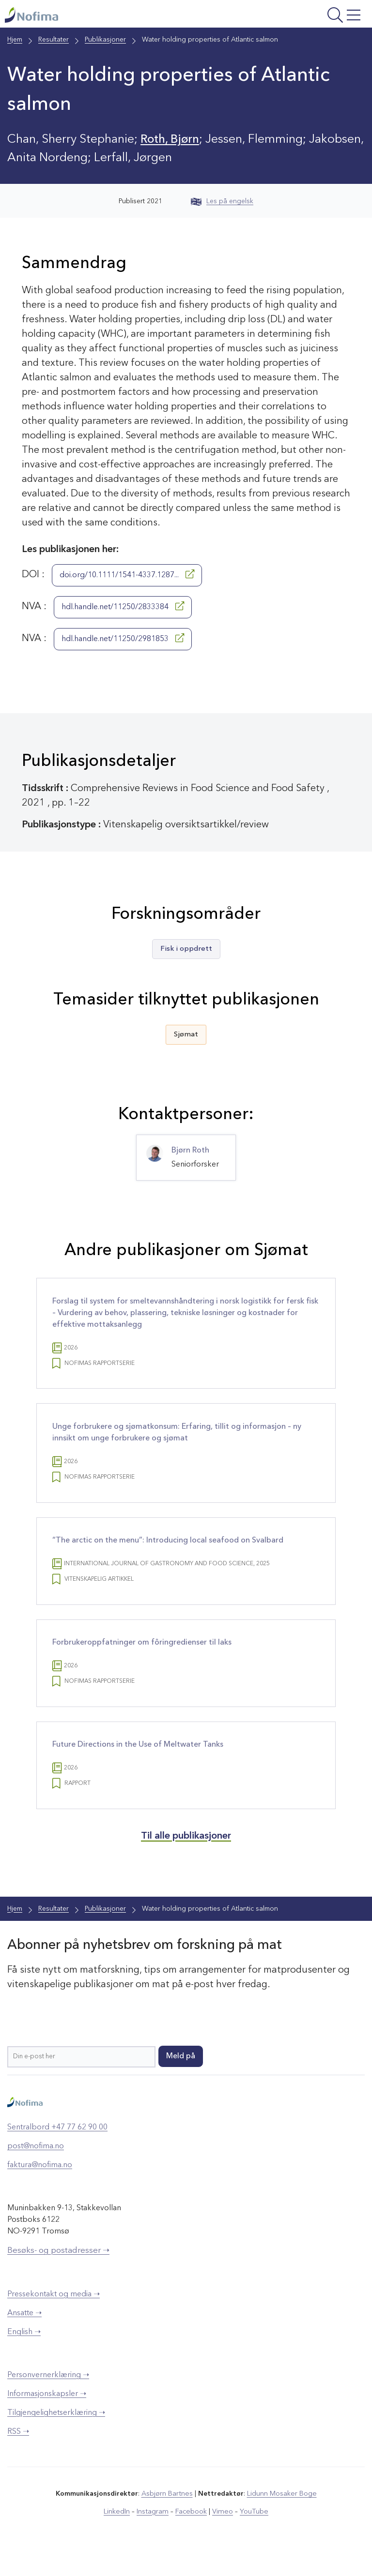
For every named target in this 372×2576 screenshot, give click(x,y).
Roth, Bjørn (171, 140)
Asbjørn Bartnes (167, 2514)
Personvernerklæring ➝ (48, 2396)
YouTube (252, 2532)
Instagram (154, 2532)
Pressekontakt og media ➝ (53, 2315)
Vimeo (222, 2532)
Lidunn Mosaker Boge (281, 2514)
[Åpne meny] (301, 16)
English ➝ (24, 2353)
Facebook (191, 2532)
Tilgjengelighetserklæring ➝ (56, 2434)
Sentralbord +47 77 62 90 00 (57, 2149)
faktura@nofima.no (39, 2186)
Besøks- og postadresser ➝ (58, 2272)
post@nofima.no (35, 2168)
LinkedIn (119, 2532)
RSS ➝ (18, 2452)
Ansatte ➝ (24, 2334)
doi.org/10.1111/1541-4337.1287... (127, 574)
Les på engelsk (222, 201)
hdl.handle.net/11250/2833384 (123, 606)
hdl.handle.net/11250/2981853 (123, 638)
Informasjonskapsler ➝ (46, 2415)
